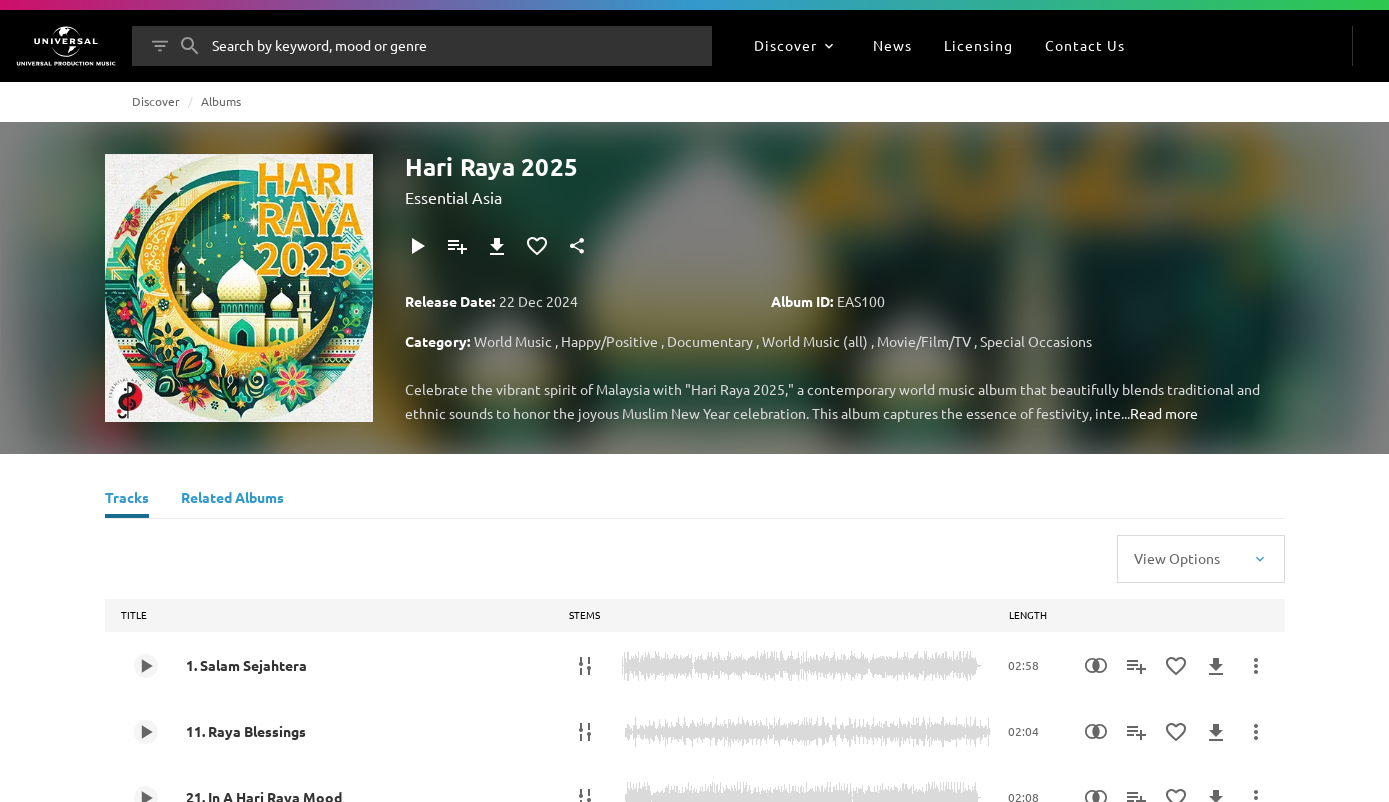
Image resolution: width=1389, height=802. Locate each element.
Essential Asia (453, 197)
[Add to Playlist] (457, 246)
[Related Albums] (232, 500)
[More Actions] (1256, 666)
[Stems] (585, 666)
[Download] (497, 246)
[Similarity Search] (1096, 666)
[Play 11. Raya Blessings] (146, 732)
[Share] (577, 246)
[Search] (190, 46)
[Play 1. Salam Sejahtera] (146, 666)
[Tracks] (127, 500)
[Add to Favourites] (537, 246)
